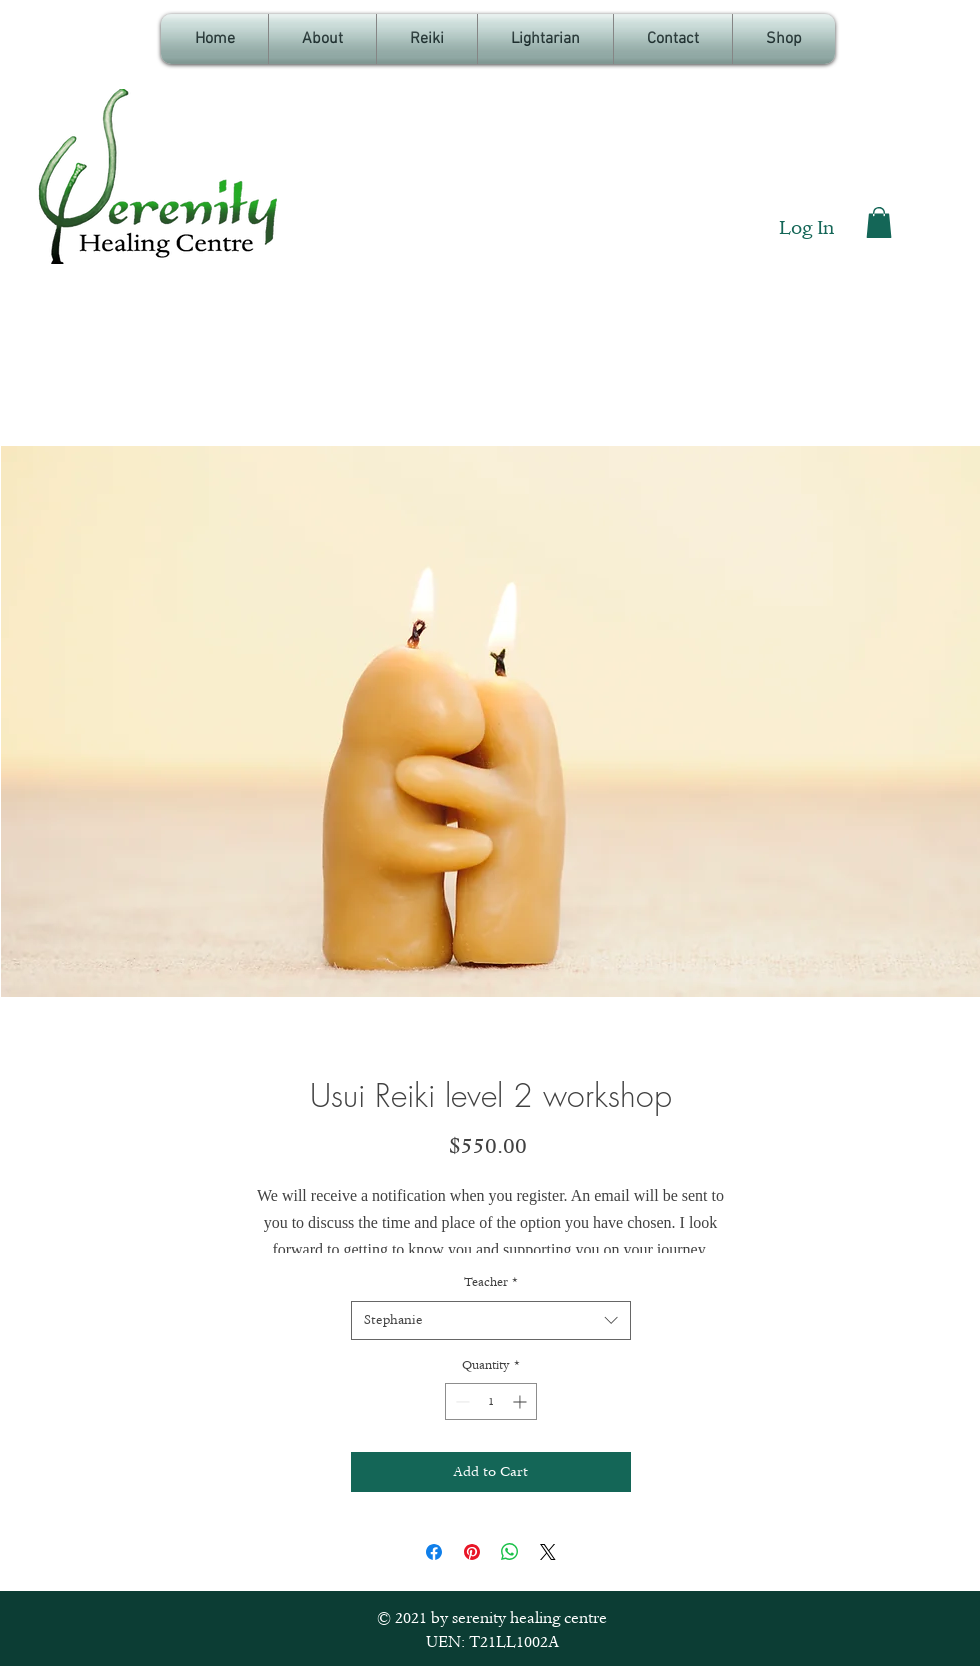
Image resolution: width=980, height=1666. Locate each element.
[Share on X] (548, 1552)
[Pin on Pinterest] (472, 1552)
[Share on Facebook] (434, 1552)
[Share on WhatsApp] (510, 1552)
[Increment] (521, 1401)
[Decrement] (460, 1401)
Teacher (491, 1282)
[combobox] (491, 1320)
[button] (879, 222)
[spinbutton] (491, 1401)
